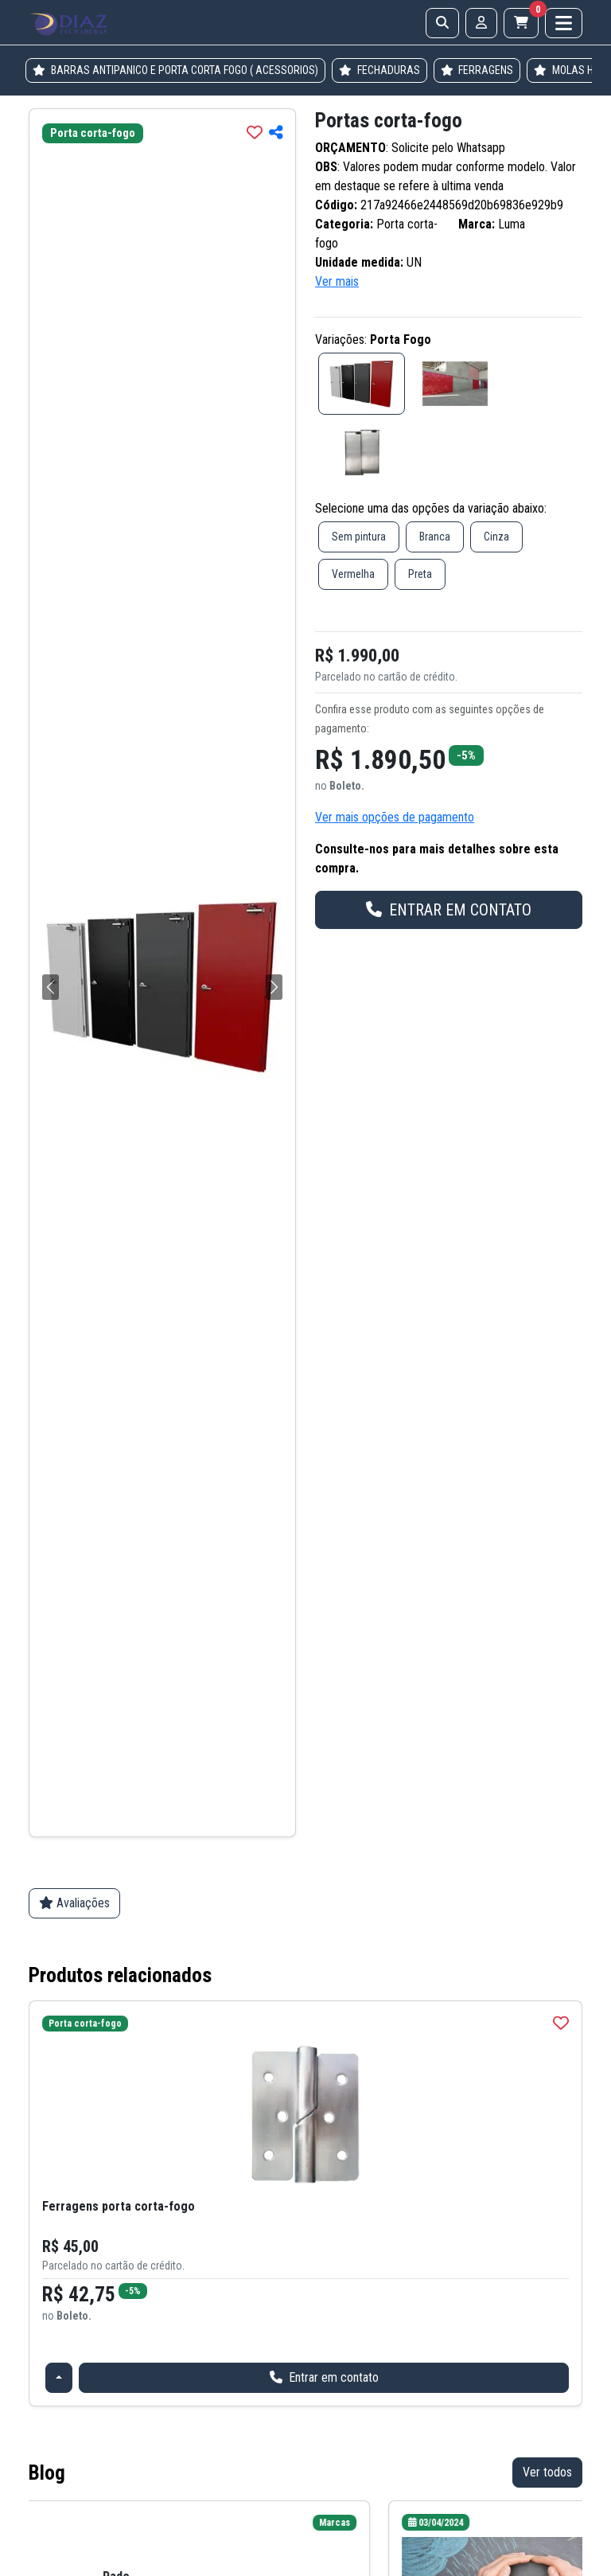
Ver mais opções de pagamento (394, 817)
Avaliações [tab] (74, 1903)
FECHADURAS (379, 70)
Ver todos (547, 2472)
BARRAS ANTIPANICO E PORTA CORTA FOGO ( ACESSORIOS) (175, 70)
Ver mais (337, 281)
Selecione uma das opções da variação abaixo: (431, 508)
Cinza (496, 536)
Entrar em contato (324, 2377)
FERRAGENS (477, 70)
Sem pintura (359, 536)
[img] (255, 132)
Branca (434, 536)
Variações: (373, 339)
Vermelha (353, 574)
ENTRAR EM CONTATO (448, 909)
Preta (420, 574)
